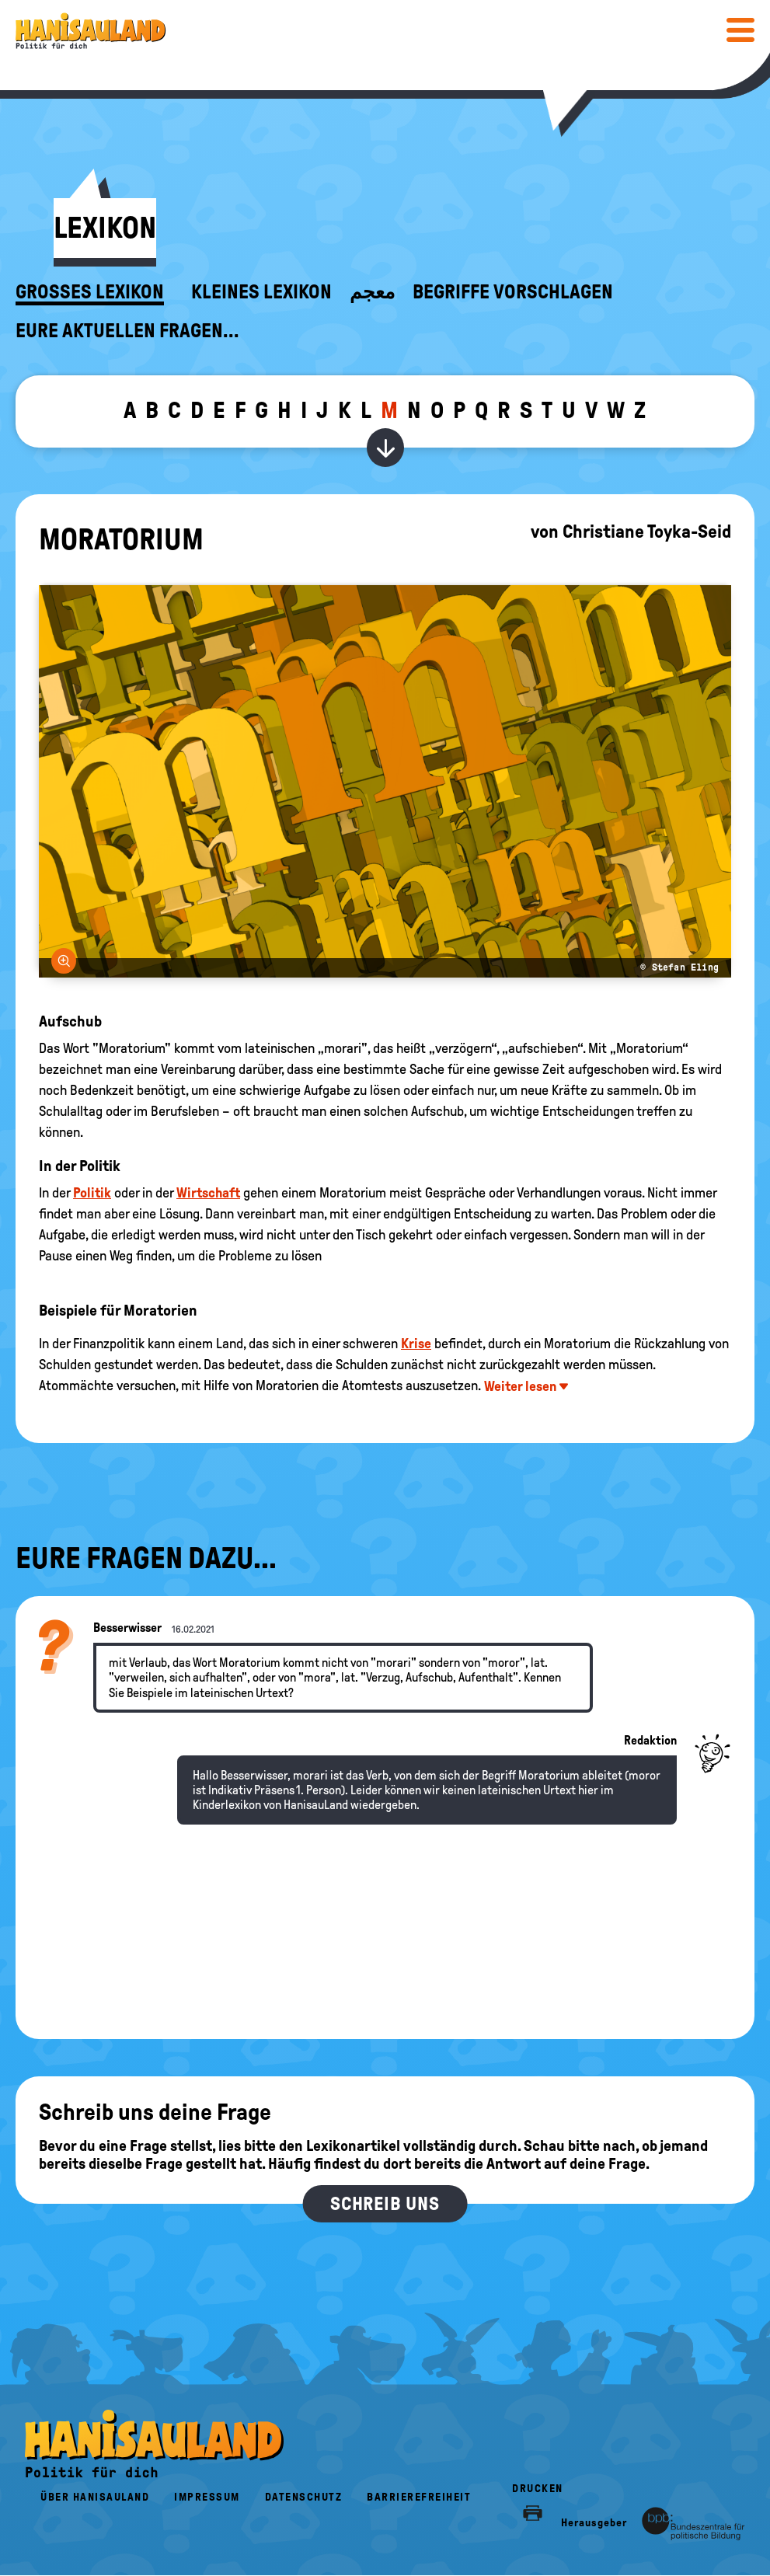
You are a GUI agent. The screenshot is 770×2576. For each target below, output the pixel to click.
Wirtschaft (208, 1193)
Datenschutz (304, 2497)
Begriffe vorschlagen (513, 292)
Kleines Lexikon (261, 292)
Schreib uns (385, 2204)
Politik (92, 1193)
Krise (416, 1343)
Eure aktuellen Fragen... (127, 331)
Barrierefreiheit (419, 2497)
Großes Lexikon (90, 292)
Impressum (207, 2497)
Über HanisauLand (94, 2497)
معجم (372, 292)
